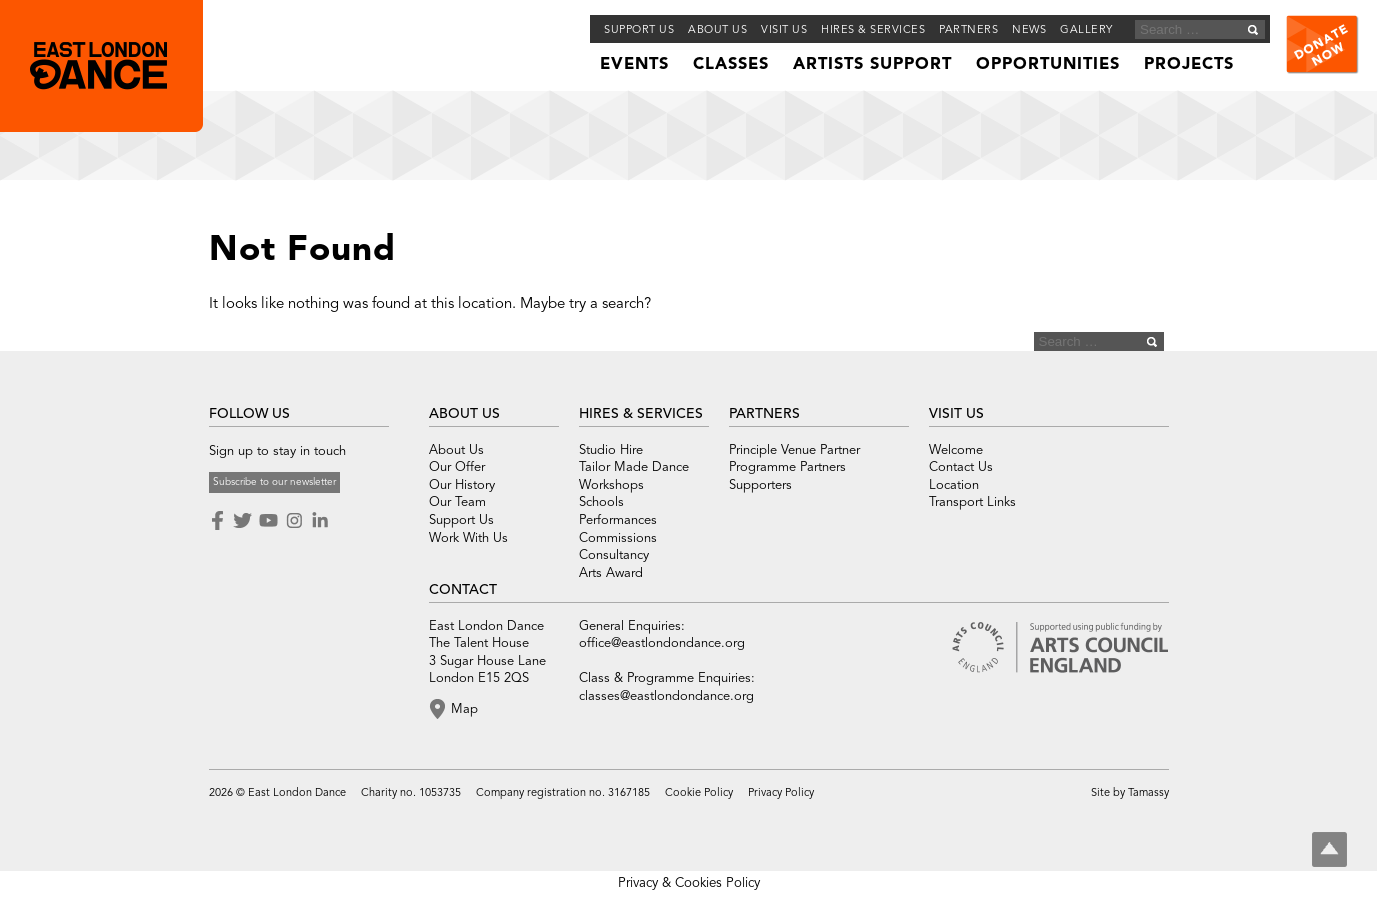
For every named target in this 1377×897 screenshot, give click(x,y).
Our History (462, 485)
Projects (1189, 65)
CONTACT (463, 590)
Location (954, 485)
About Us (456, 450)
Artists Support (872, 65)
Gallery (1086, 30)
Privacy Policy (781, 793)
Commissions (618, 538)
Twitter (242, 521)
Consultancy (614, 555)
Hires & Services (873, 30)
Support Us (639, 30)
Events (634, 65)
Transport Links (972, 502)
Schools (601, 502)
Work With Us (468, 538)
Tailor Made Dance (634, 467)
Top (1329, 849)
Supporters (760, 485)
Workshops (611, 485)
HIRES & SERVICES (641, 414)
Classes (731, 65)
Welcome (956, 450)
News (1029, 30)
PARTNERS (764, 414)
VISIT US (956, 414)
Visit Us (784, 30)
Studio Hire (611, 450)
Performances (618, 520)
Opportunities (1048, 65)
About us (717, 30)
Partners (968, 30)
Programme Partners (787, 467)
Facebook (219, 521)
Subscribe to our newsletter (274, 482)
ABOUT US (464, 414)
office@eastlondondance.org (662, 643)
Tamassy (1148, 793)
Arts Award (611, 573)
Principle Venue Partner (794, 450)
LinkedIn (320, 521)
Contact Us (961, 467)
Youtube (268, 521)
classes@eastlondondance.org (666, 696)
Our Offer (457, 467)
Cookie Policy (699, 793)
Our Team (457, 502)
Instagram (294, 521)
